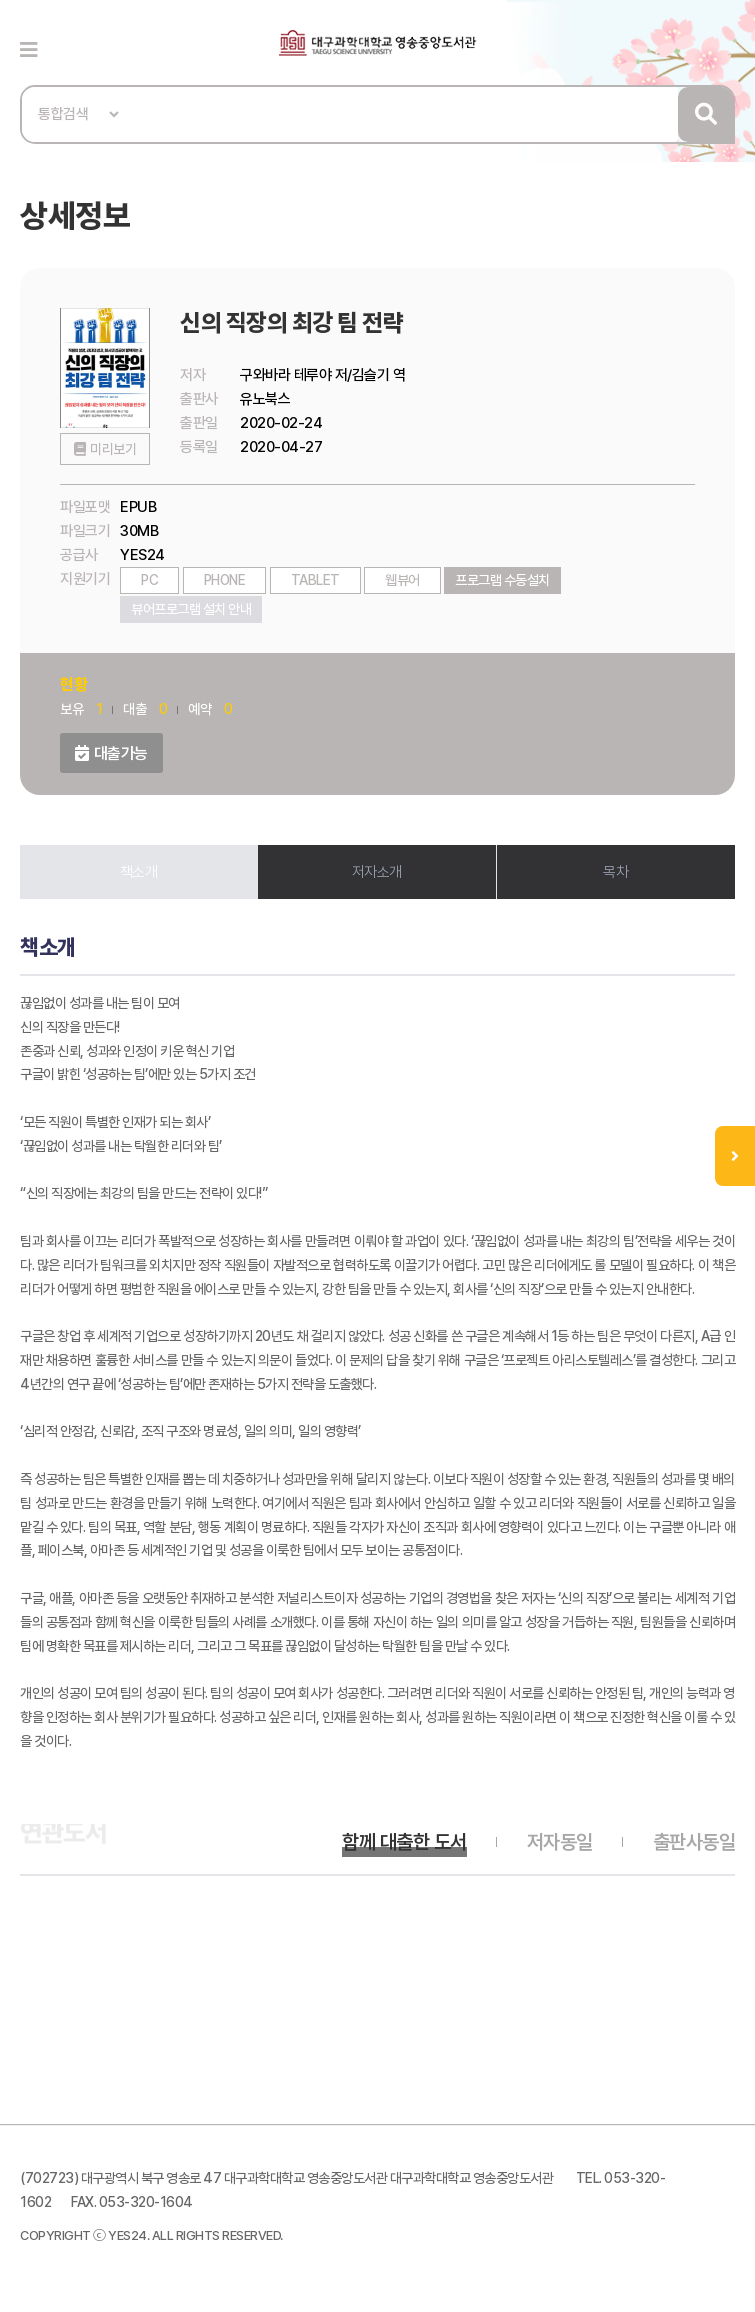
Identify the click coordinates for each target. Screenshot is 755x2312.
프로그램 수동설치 (502, 580)
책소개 (139, 872)
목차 (615, 872)
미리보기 (113, 449)
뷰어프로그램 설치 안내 (191, 609)
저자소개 (377, 872)
